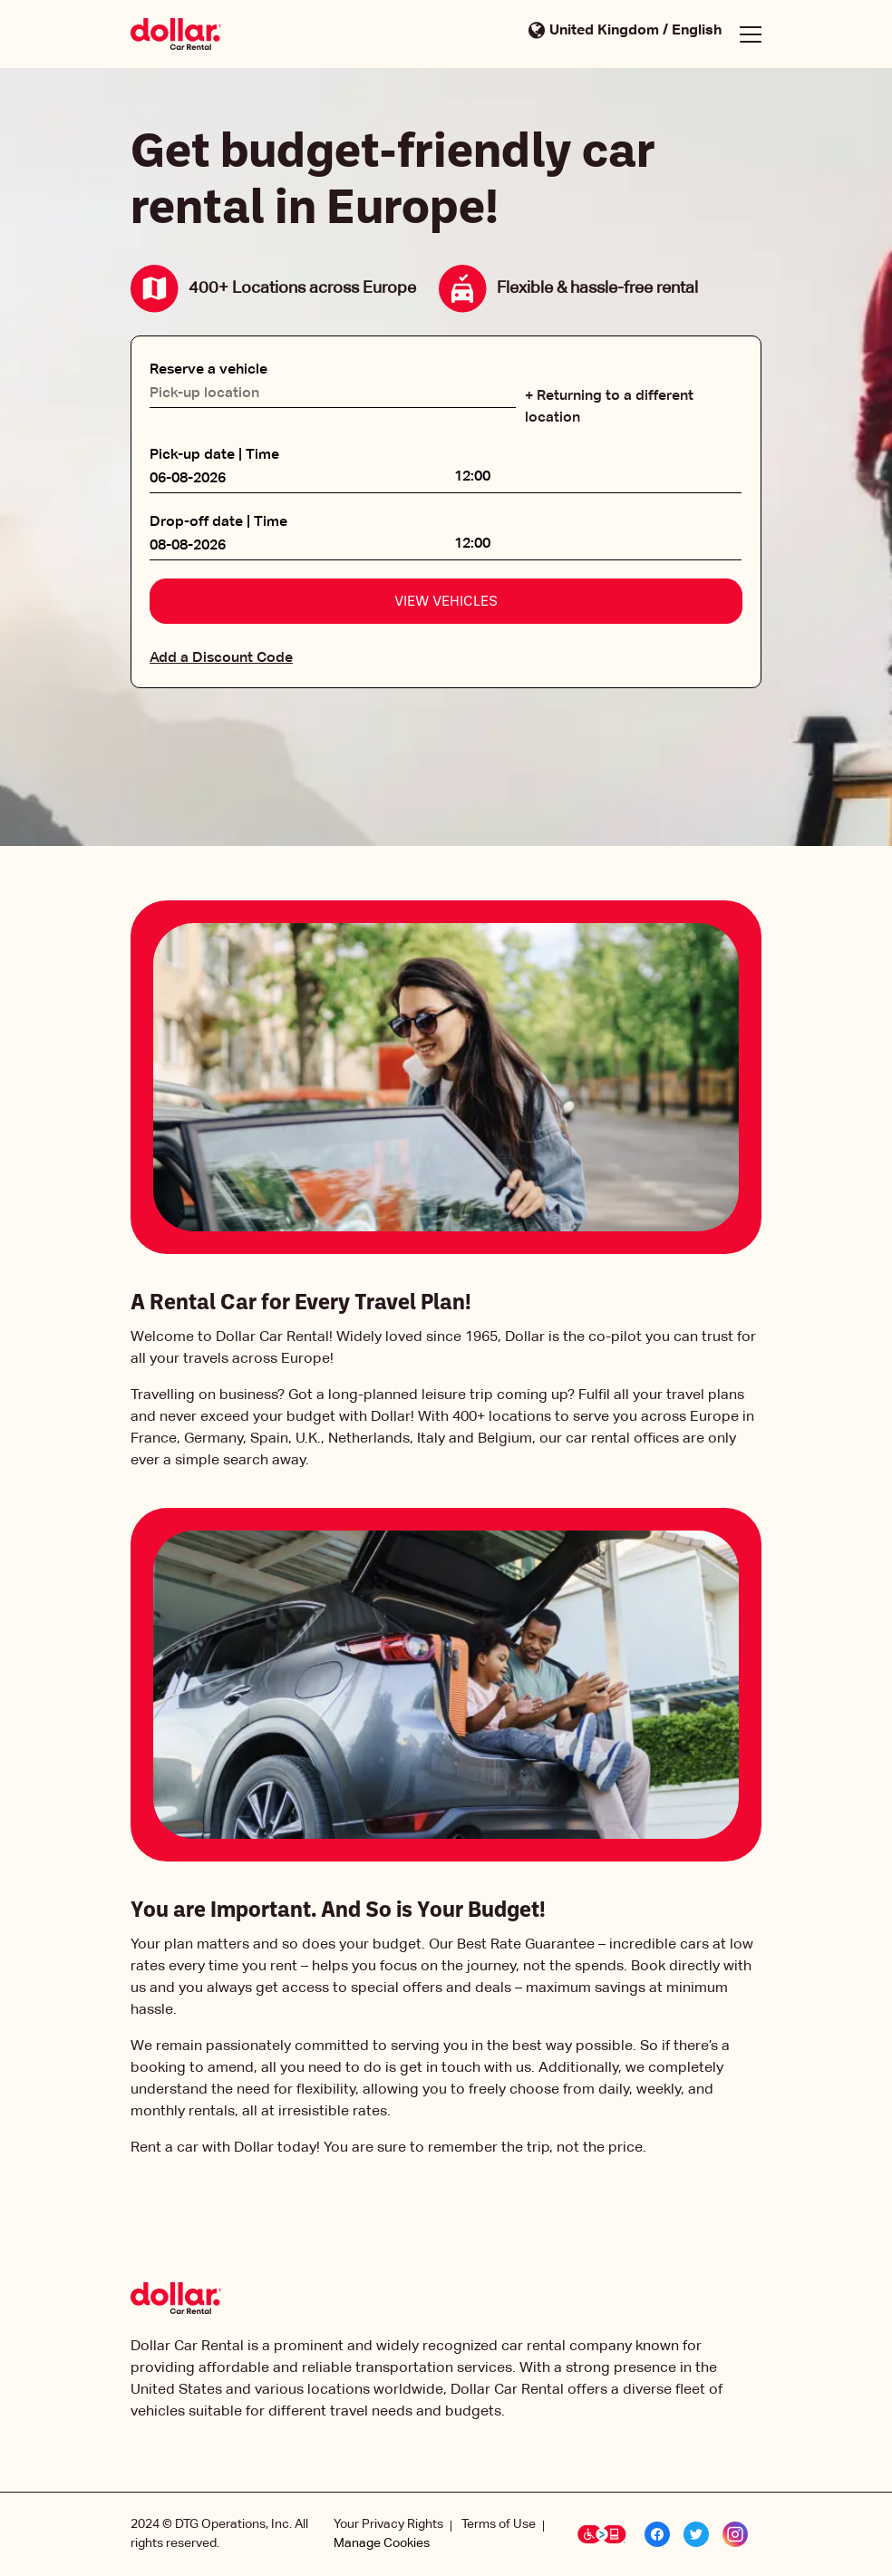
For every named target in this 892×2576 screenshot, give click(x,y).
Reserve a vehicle (208, 370)
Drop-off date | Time (218, 522)
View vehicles (446, 602)
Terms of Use (498, 2524)
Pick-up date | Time (214, 455)
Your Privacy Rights (388, 2524)
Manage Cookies (382, 2543)
